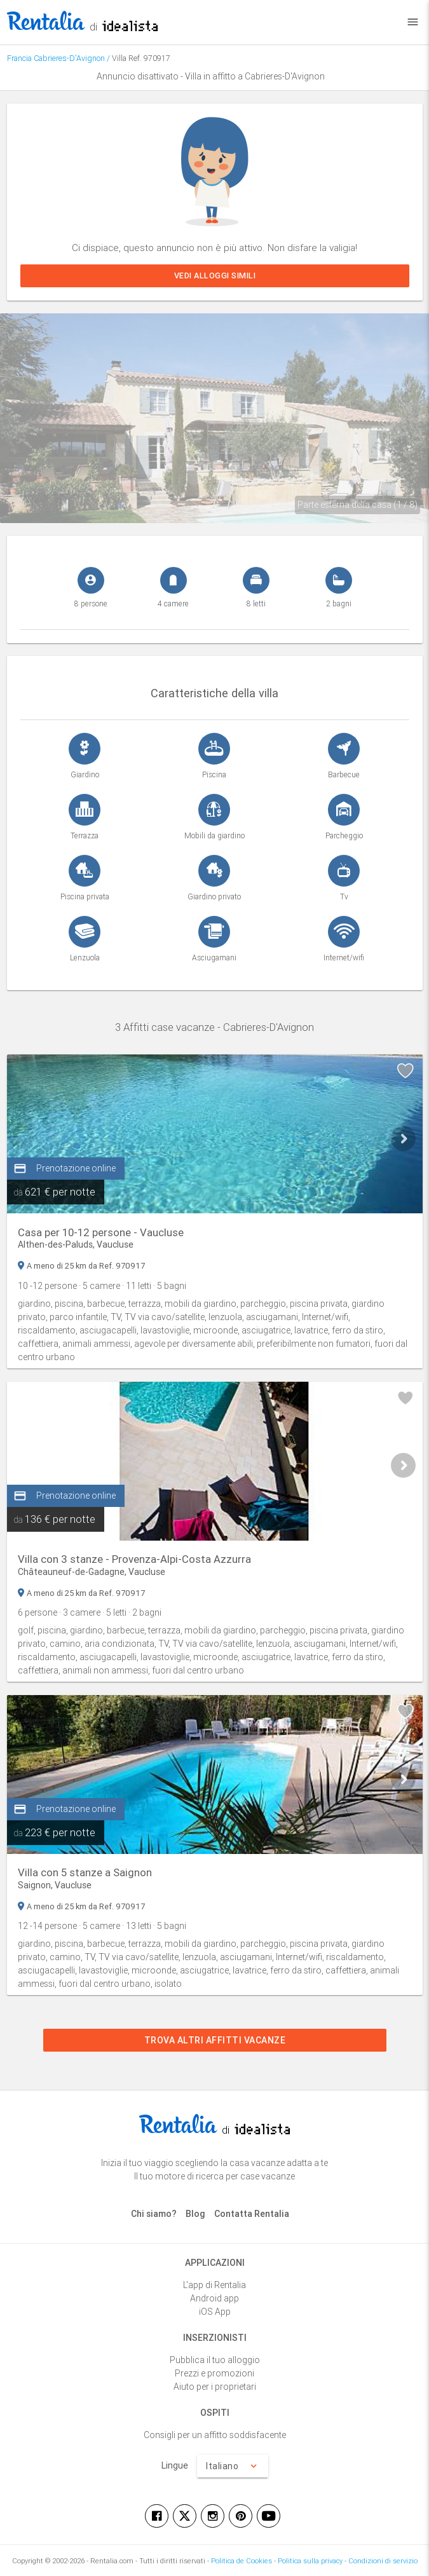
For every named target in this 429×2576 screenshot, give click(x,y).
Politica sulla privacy (310, 2560)
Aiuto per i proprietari (215, 2386)
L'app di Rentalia (214, 2285)
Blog (195, 2213)
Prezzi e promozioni (214, 2373)
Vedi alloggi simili (214, 275)
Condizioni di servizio (383, 2560)
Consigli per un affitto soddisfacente (215, 2435)
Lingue (174, 2465)
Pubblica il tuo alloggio (215, 2360)
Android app (214, 2298)
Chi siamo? (154, 2213)
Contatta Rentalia (251, 2213)
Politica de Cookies (241, 2560)
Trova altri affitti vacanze (214, 2040)
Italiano (232, 2466)
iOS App (215, 2311)
